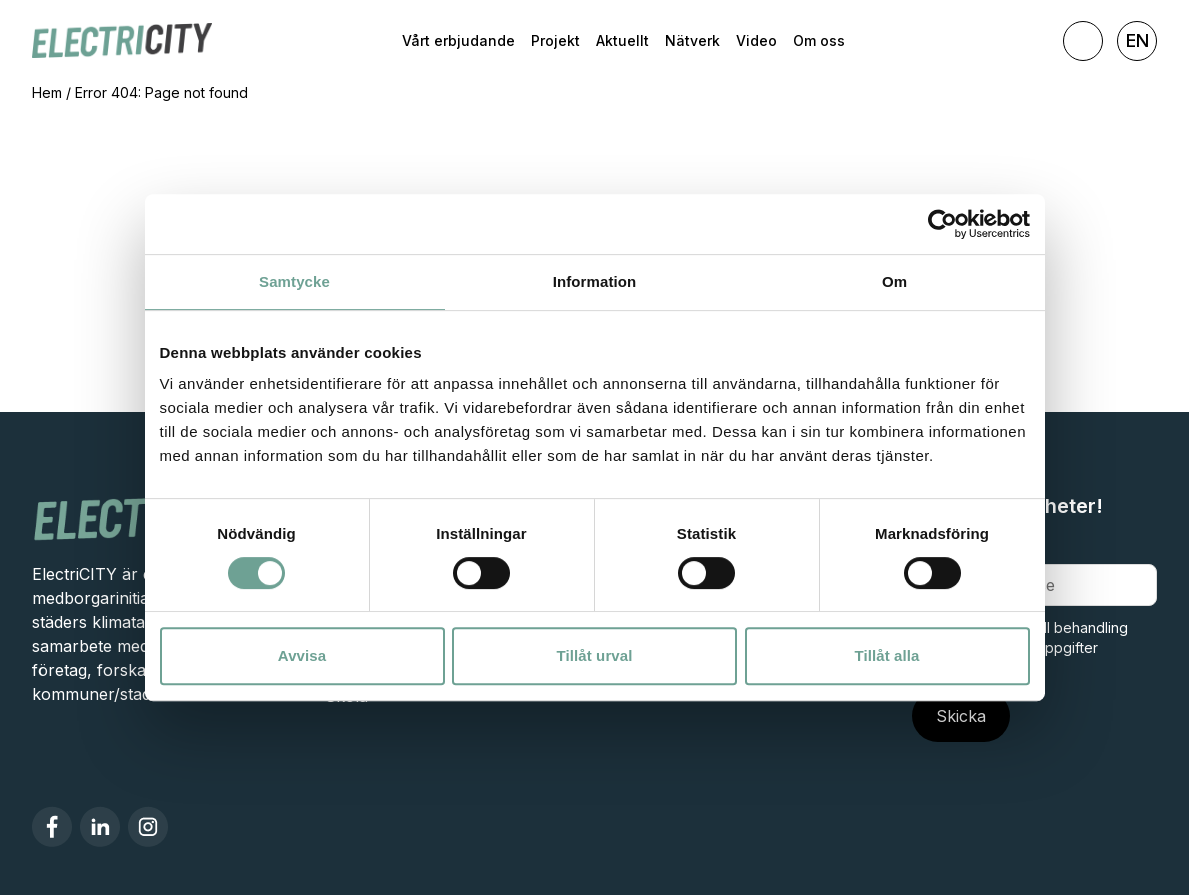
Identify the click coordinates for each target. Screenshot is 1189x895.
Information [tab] (595, 281)
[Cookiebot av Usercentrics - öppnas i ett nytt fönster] (942, 224)
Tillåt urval (595, 655)
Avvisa (302, 655)
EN (1137, 40)
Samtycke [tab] (294, 281)
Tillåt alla (886, 655)
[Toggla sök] (1083, 41)
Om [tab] (894, 281)
